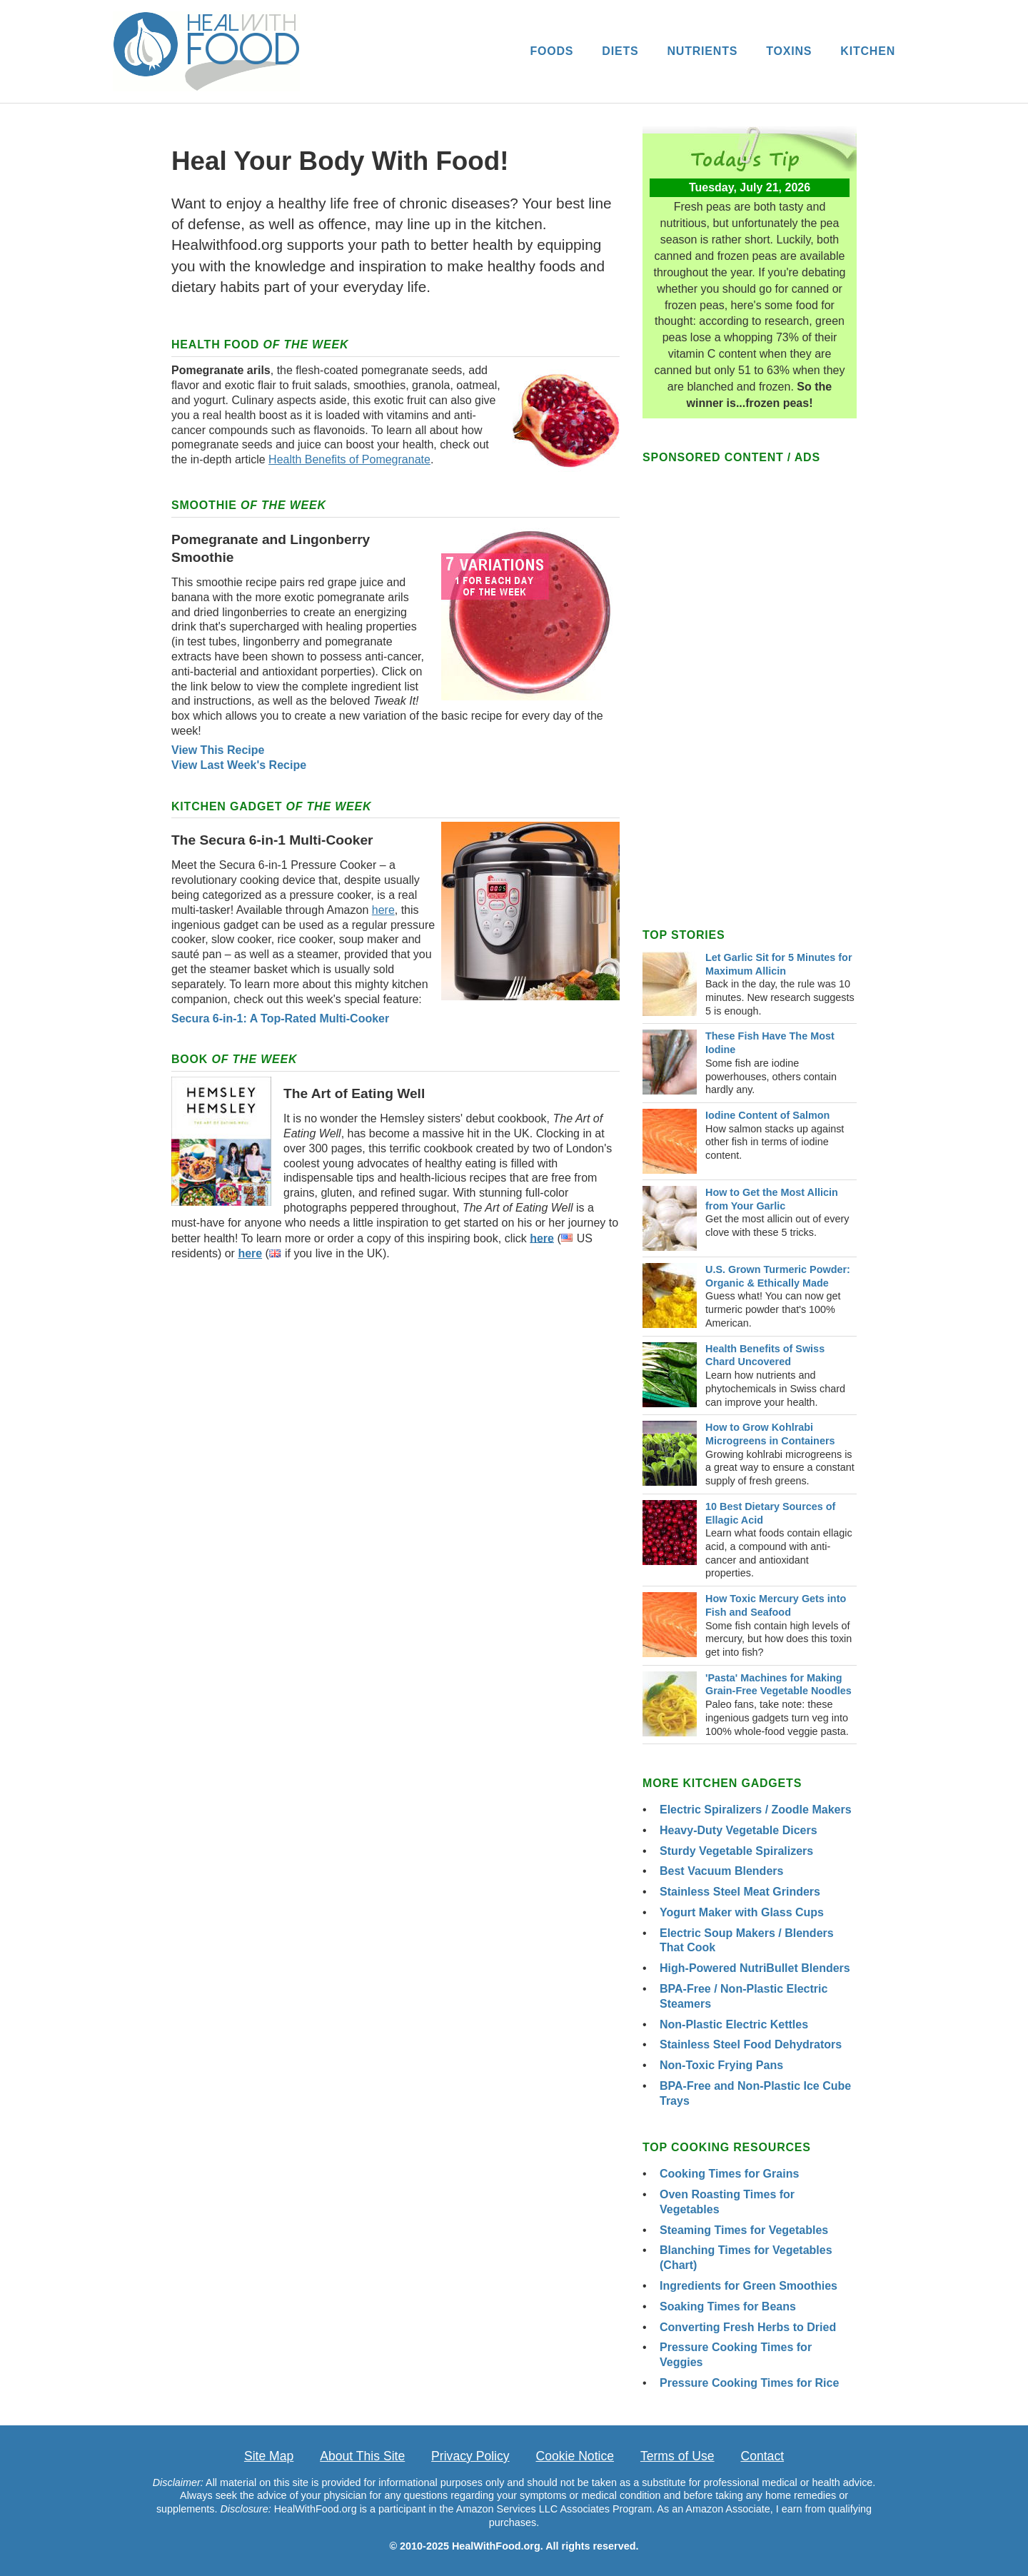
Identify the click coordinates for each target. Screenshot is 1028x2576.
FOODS (551, 51)
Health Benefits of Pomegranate (349, 459)
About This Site (362, 2456)
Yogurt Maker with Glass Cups (742, 1912)
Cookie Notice (575, 2456)
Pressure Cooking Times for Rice (749, 2383)
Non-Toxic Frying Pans (721, 2065)
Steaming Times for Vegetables (744, 2230)
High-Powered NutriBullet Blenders (755, 1968)
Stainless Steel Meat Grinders (740, 1892)
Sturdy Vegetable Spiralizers (736, 1851)
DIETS (620, 51)
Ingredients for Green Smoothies (748, 2286)
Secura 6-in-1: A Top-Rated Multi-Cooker (280, 1018)
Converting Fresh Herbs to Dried (748, 2327)
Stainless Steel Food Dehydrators (751, 2044)
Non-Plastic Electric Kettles (734, 2024)
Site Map (268, 2456)
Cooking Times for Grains (729, 2174)
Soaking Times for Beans (728, 2306)
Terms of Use (677, 2456)
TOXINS (789, 51)
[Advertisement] (395, 1396)
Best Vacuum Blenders (721, 1871)
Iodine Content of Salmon (767, 1115)
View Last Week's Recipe (238, 765)
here (383, 910)
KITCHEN (867, 51)
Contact (762, 2456)
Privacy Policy (470, 2456)
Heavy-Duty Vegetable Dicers (738, 1830)
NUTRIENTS (702, 51)
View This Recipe (217, 750)
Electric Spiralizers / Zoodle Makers (756, 1809)
